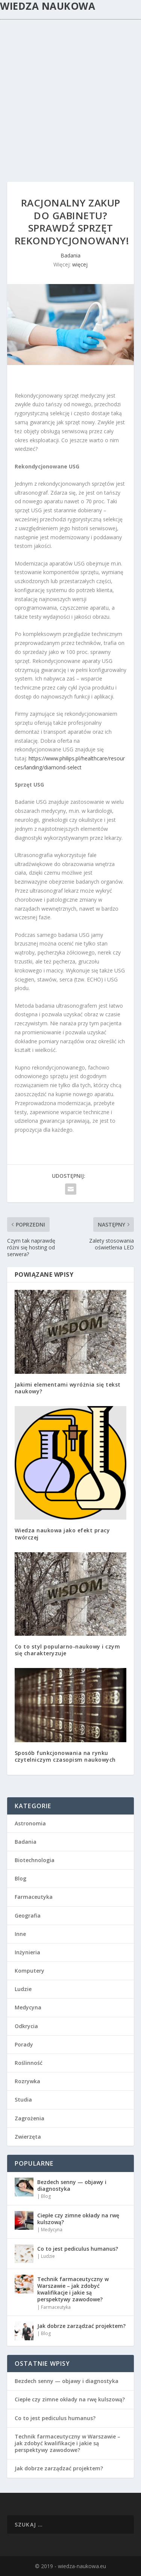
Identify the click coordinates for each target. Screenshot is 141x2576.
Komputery (29, 1970)
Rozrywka (27, 2081)
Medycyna (28, 2007)
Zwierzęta (28, 2136)
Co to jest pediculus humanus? (77, 2248)
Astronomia (30, 1823)
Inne (20, 1933)
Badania (70, 255)
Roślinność (28, 2062)
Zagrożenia (29, 2118)
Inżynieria (27, 1952)
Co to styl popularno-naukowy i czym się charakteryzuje (67, 1650)
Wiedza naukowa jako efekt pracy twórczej (62, 1534)
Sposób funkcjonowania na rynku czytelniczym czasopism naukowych (65, 1756)
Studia (23, 2099)
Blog (20, 1878)
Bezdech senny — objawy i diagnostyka (71, 2185)
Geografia (28, 1915)
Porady (24, 2044)
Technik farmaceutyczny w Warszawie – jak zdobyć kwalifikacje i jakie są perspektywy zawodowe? (73, 2289)
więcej (80, 264)
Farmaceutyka (34, 1896)
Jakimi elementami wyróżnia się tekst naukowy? (68, 1388)
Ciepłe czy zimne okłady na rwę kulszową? (78, 2219)
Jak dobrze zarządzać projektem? (81, 2325)
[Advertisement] (70, 94)
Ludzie (23, 1989)
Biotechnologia (35, 1860)
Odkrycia (26, 2026)
